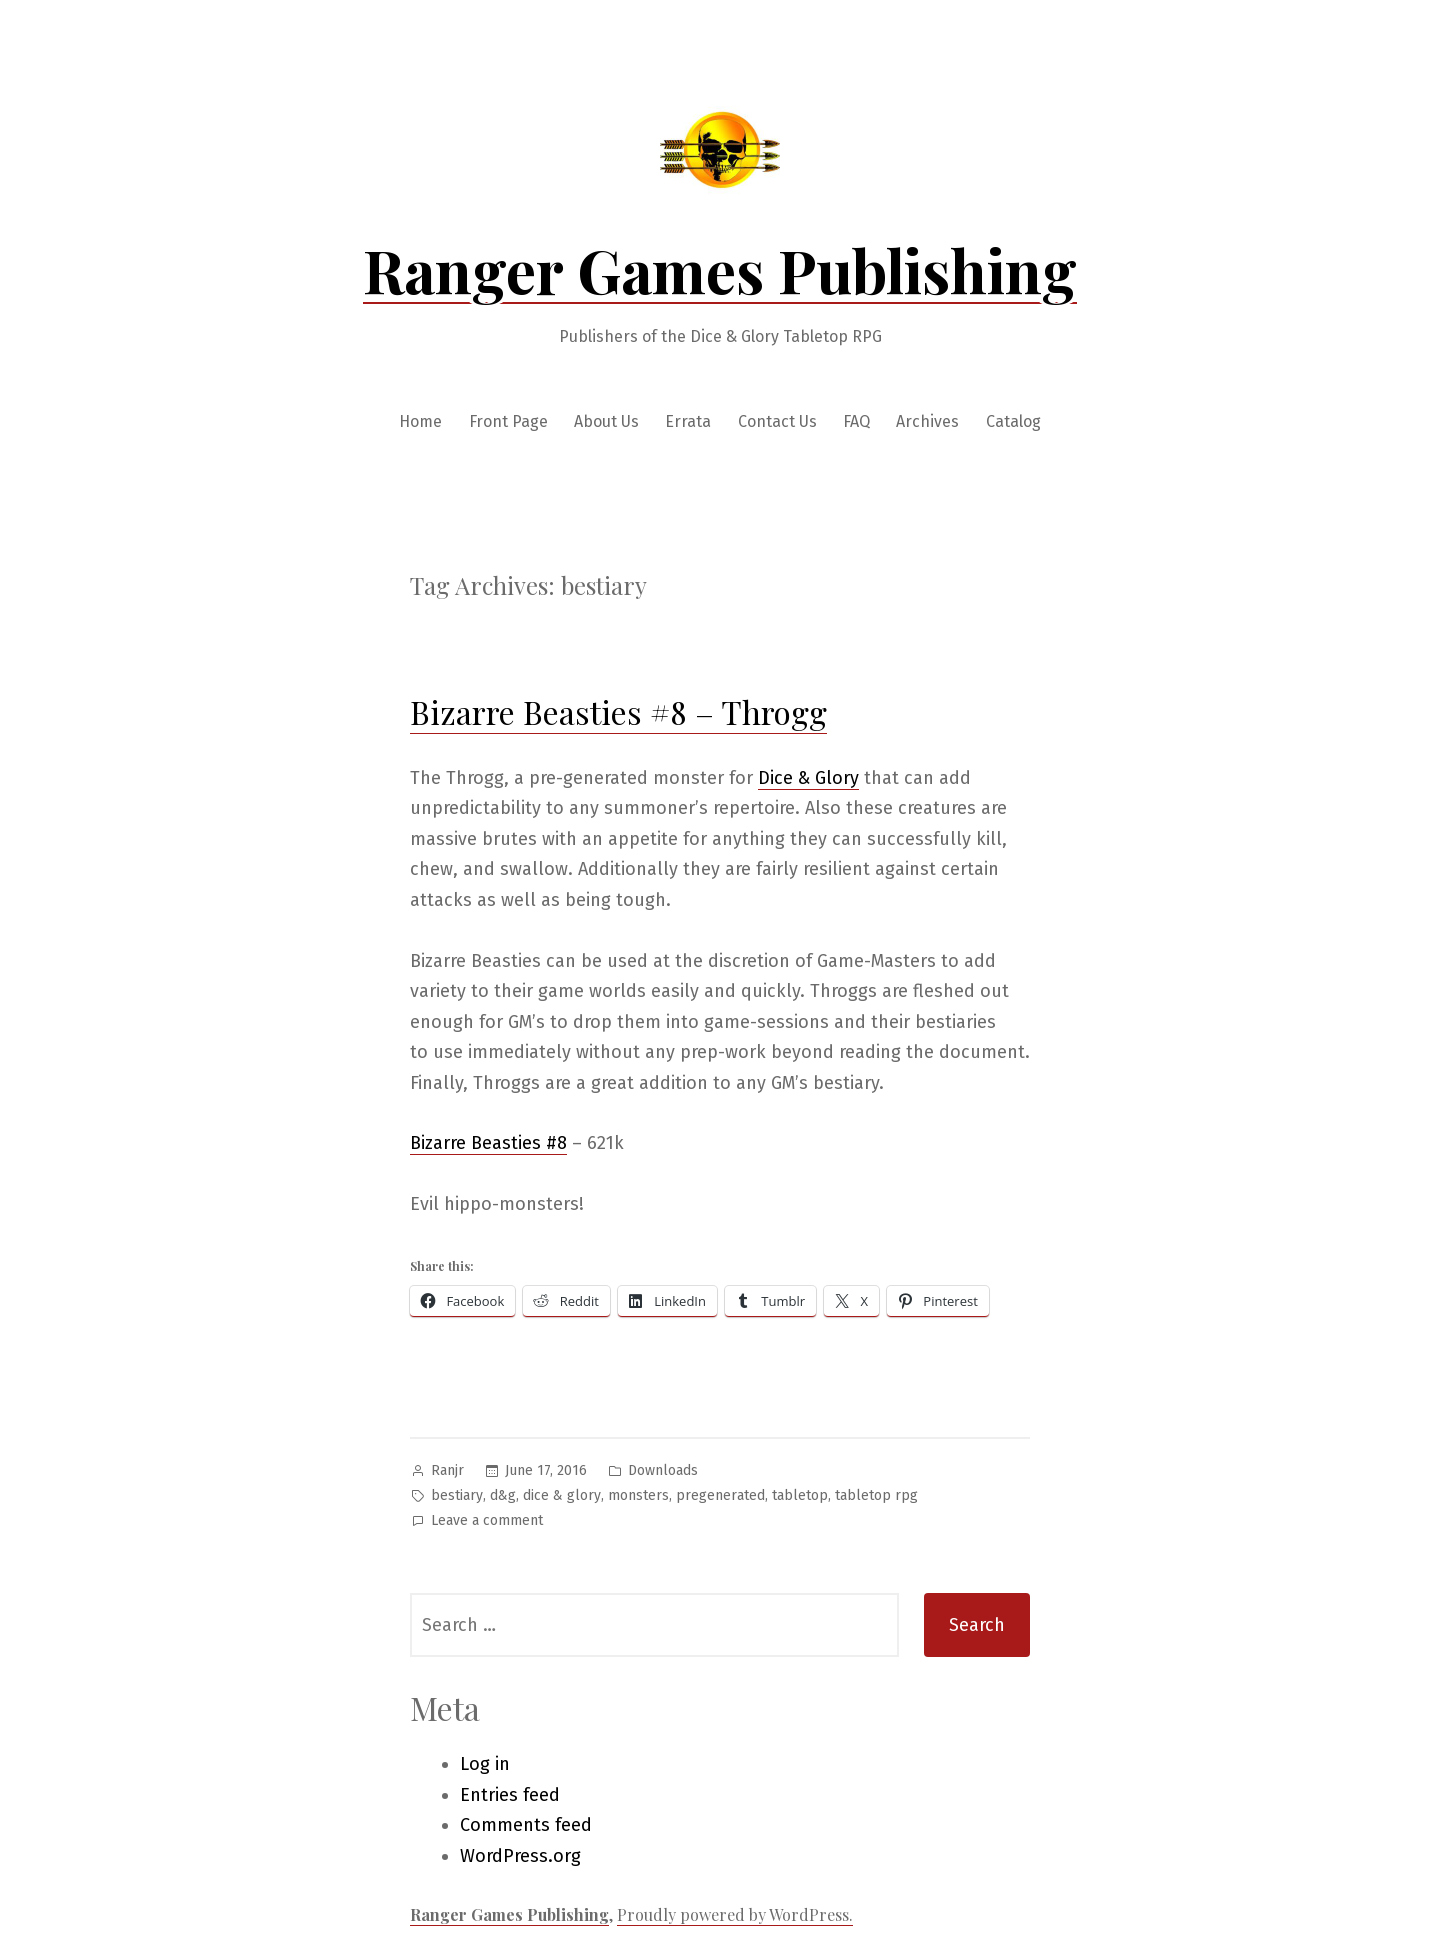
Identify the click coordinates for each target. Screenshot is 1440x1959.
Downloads (663, 1470)
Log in (485, 1764)
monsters (638, 1495)
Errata (688, 421)
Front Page (508, 421)
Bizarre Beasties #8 (488, 1143)
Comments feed (526, 1825)
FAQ (856, 421)
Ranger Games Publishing (720, 269)
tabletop (800, 1495)
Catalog (1013, 421)
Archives (927, 421)
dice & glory (562, 1495)
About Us (606, 421)
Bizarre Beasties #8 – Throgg (618, 711)
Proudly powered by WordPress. (735, 1914)
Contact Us (777, 421)
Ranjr (447, 1470)
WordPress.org (520, 1856)
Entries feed (510, 1795)
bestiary (457, 1495)
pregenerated (720, 1495)
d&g (503, 1495)
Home (420, 421)
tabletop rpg (876, 1495)
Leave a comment (487, 1521)
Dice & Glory (808, 778)
